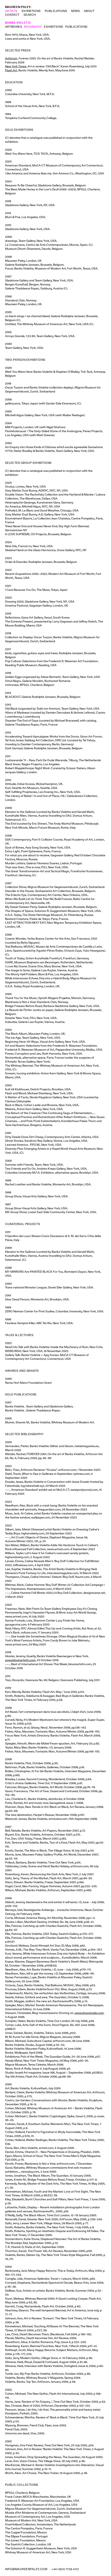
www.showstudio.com (89, 2013)
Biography (33, 27)
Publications (56, 11)
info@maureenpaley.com (26, 2569)
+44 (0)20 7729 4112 (65, 2569)
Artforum (11, 58)
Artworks (13, 27)
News (75, 11)
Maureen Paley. (18, 7)
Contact (12, 15)
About (89, 11)
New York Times (15, 66)
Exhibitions (31, 11)
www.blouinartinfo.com (20, 1660)
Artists (11, 11)
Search (30, 15)
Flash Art (11, 70)
